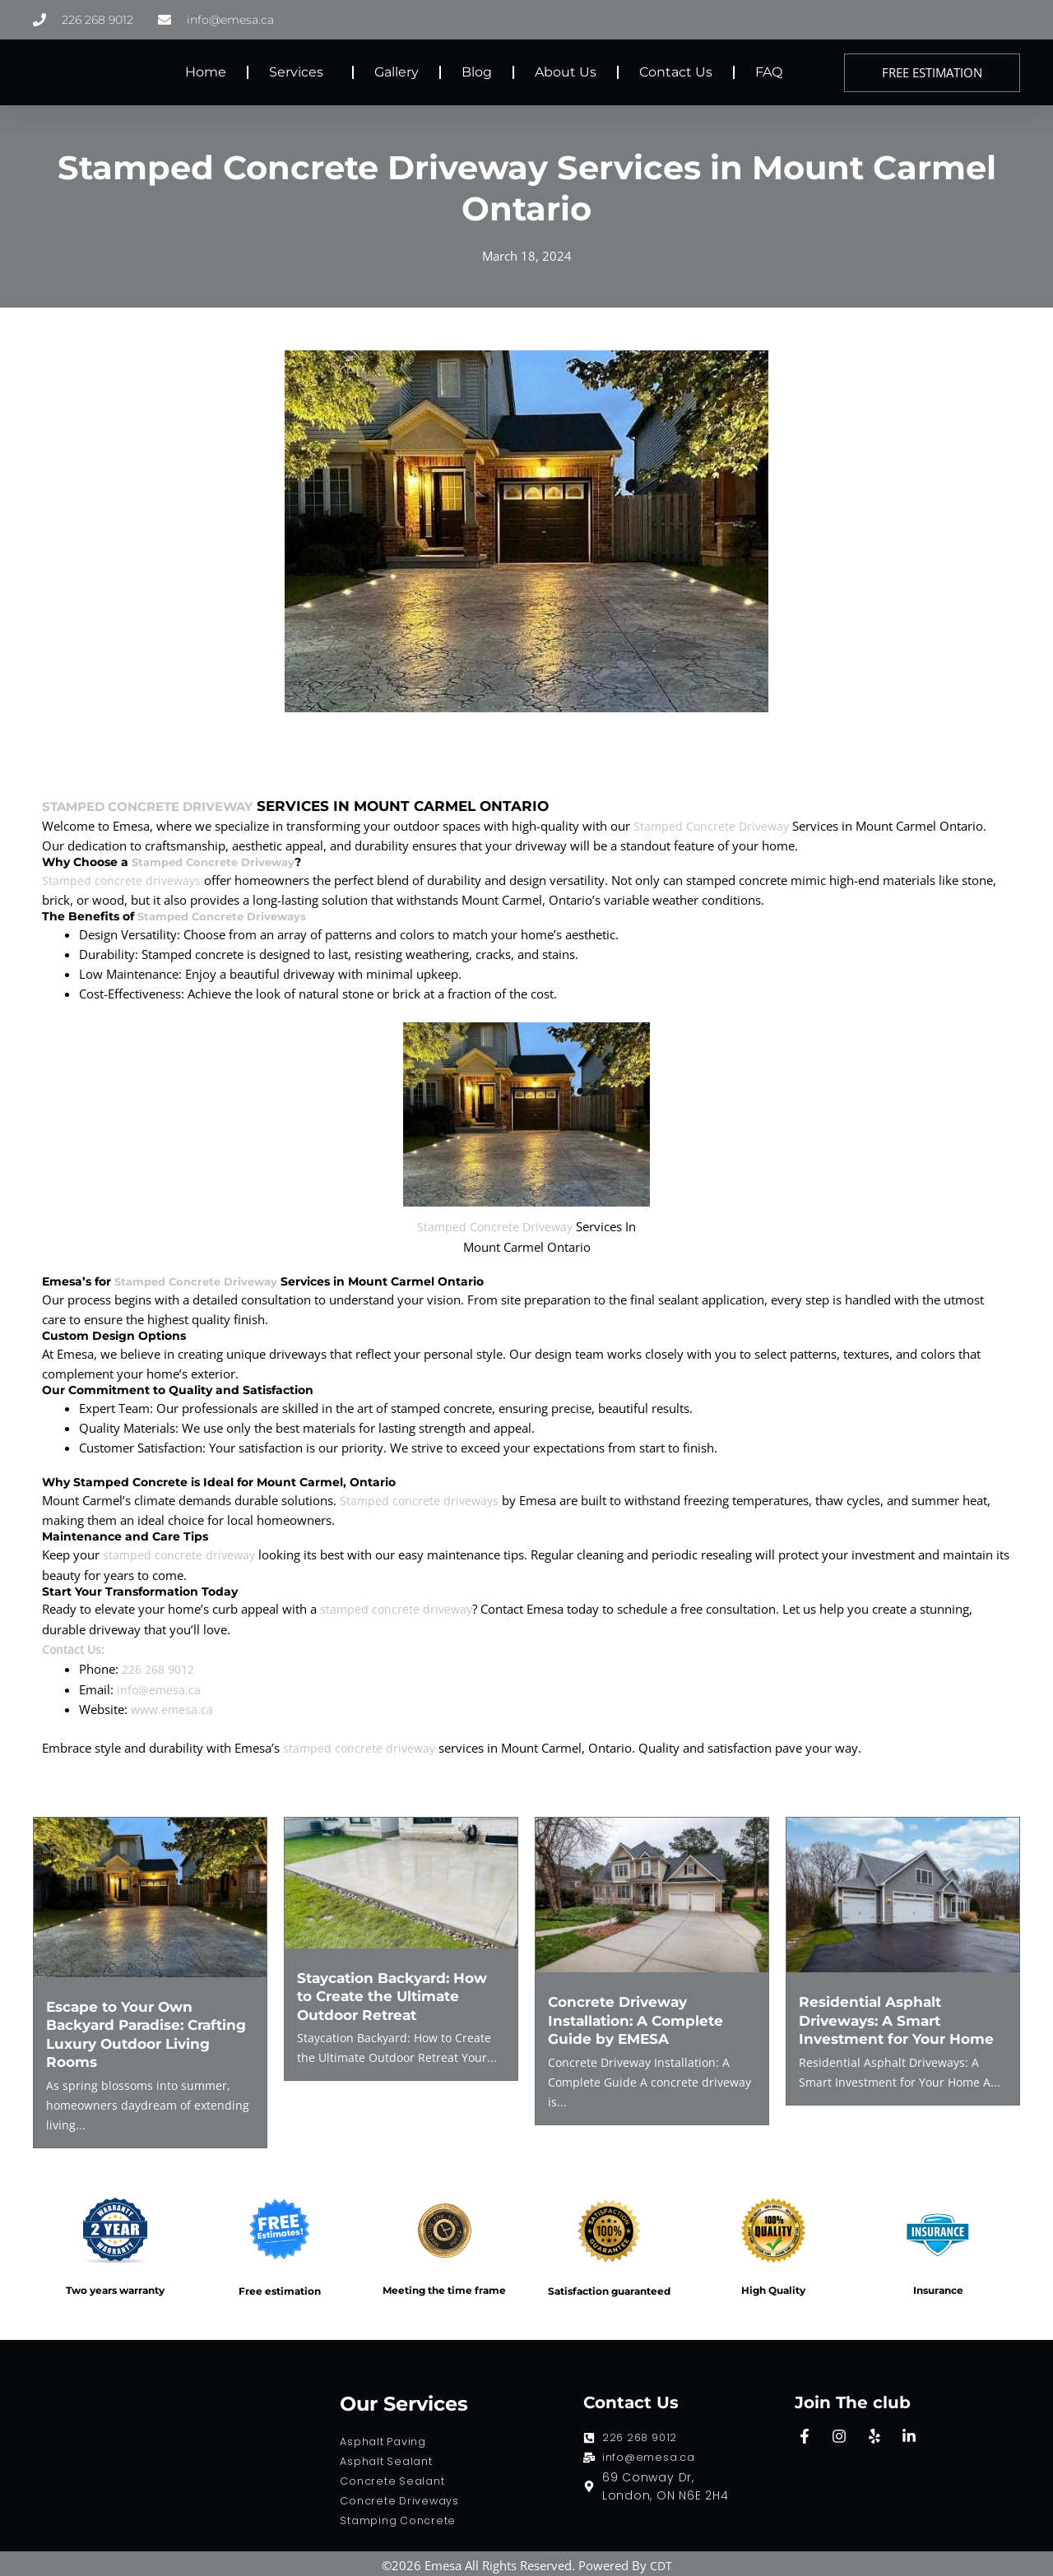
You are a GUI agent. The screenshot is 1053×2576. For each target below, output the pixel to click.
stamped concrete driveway (181, 1553)
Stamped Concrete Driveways (227, 916)
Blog (477, 72)
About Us (565, 72)
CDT (660, 2561)
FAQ (768, 72)
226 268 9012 (162, 1666)
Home (205, 72)
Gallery (396, 72)
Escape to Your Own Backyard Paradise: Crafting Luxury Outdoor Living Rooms (140, 2031)
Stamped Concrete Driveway (162, 806)
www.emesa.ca (173, 1706)
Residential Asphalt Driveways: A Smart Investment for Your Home (901, 2017)
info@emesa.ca (159, 1686)
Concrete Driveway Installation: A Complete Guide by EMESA (640, 2017)
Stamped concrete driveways (123, 880)
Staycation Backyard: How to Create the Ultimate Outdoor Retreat (399, 1993)
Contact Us (675, 72)
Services (300, 72)
